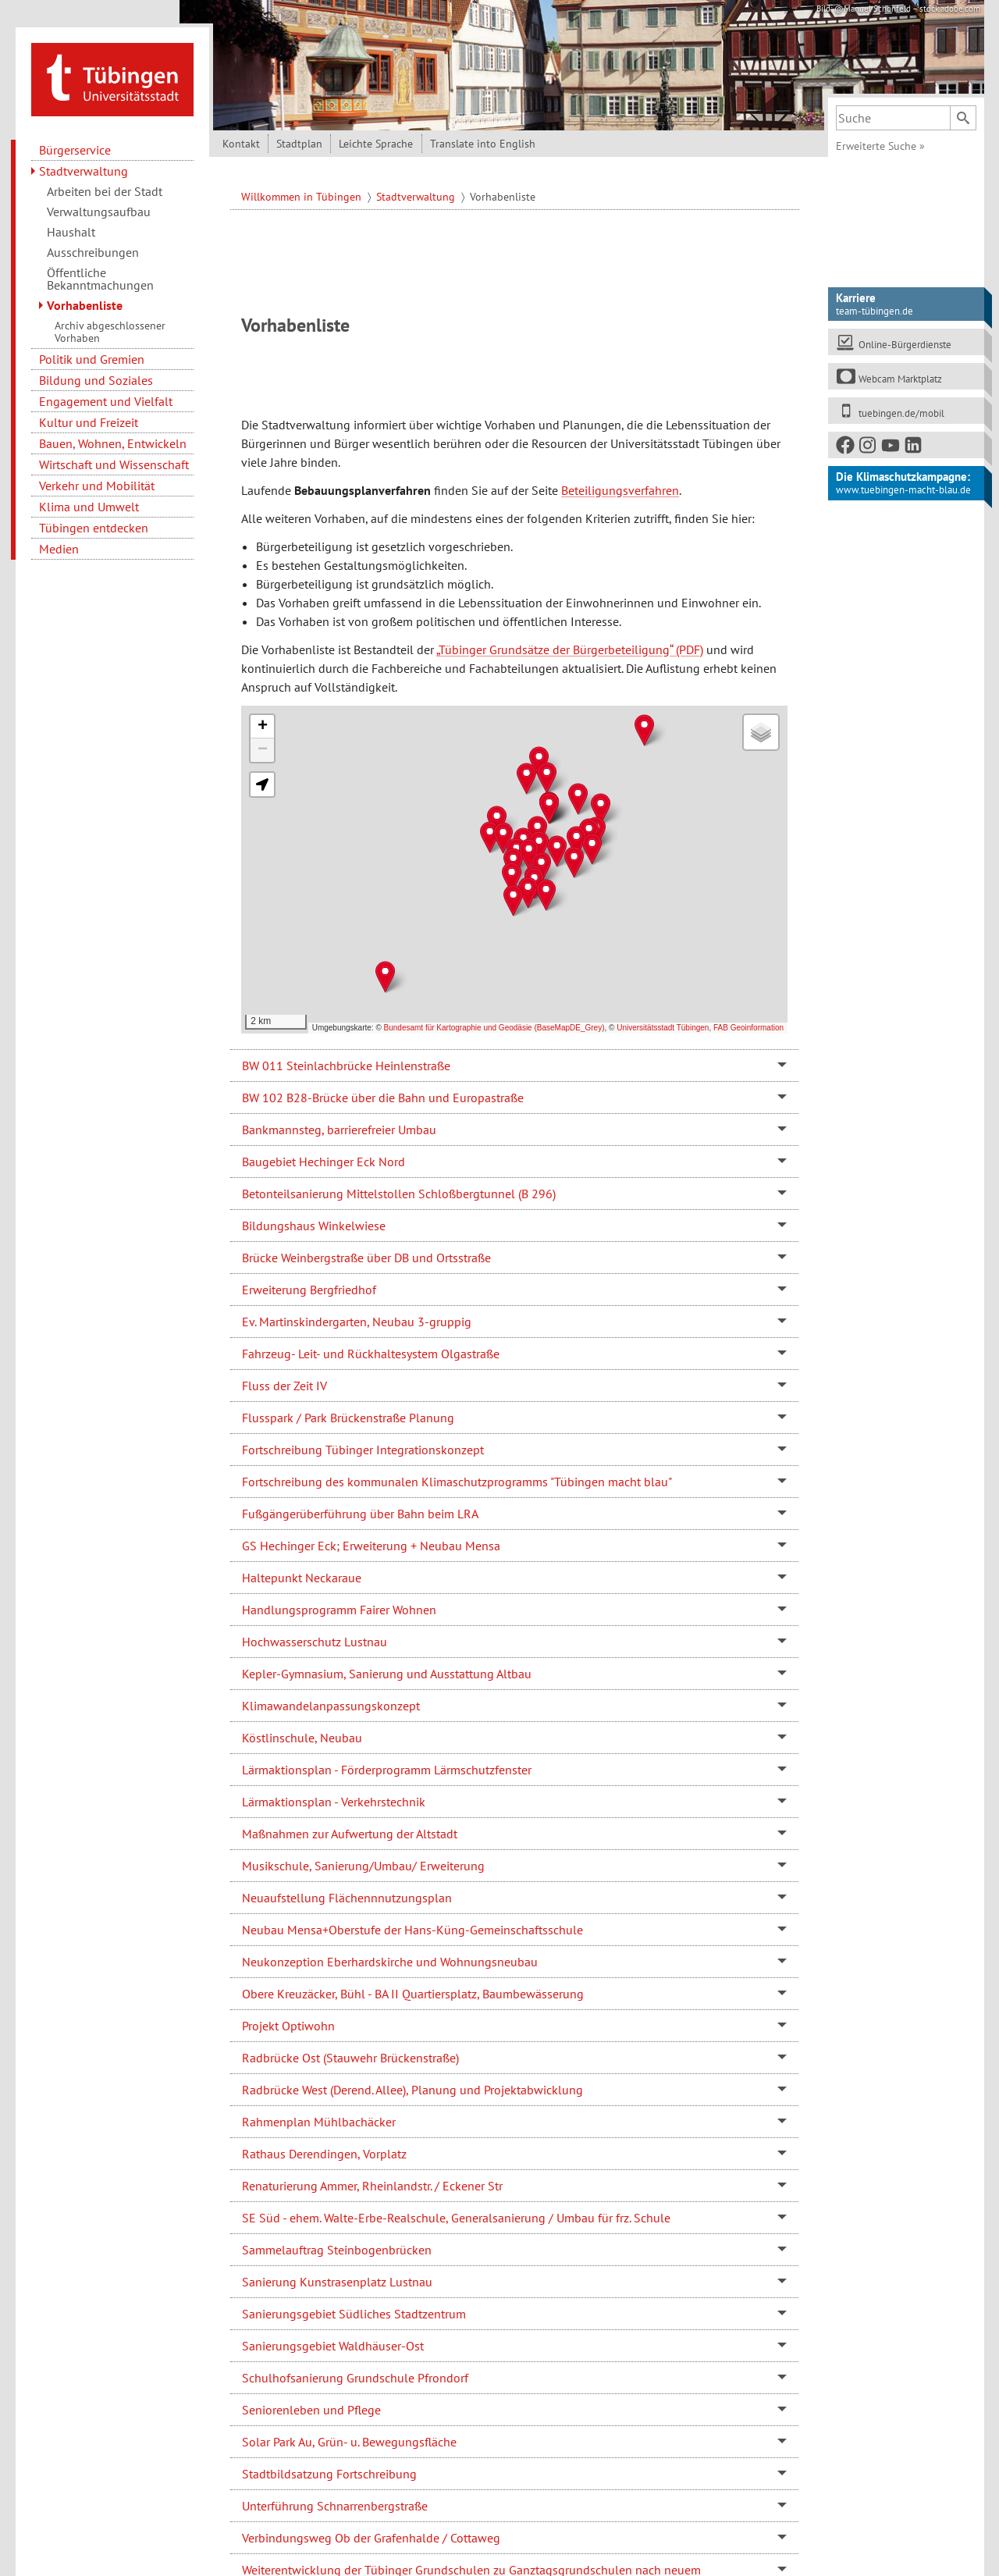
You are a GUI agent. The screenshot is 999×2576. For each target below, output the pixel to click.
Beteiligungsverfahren (620, 490)
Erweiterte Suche (880, 146)
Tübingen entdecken (93, 527)
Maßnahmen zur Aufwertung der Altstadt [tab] (349, 1833)
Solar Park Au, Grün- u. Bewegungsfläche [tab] (349, 2442)
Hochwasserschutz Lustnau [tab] (314, 1641)
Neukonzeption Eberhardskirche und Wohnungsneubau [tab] (390, 1961)
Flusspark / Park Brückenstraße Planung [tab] (348, 1417)
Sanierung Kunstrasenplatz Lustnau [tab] (337, 2282)
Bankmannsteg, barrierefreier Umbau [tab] (339, 1129)
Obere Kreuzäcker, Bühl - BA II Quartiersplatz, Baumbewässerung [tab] (413, 1993)
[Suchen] (963, 117)
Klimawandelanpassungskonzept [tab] (331, 1705)
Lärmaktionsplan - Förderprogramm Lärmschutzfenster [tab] (386, 1769)
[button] (546, 778)
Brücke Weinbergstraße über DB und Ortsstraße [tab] (366, 1257)
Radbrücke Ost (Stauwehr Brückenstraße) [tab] (350, 2057)
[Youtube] (891, 448)
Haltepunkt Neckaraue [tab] (301, 1577)
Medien (59, 549)
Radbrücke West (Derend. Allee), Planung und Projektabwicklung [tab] (412, 2089)
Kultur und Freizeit (88, 422)
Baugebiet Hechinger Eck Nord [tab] (323, 1161)
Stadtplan (299, 144)
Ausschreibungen (93, 252)
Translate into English (482, 144)
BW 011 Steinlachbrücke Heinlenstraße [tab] (346, 1065)
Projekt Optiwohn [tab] (288, 2025)
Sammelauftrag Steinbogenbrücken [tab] (337, 2250)
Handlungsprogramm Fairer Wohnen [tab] (339, 1609)
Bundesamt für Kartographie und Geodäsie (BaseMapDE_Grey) (494, 1027)
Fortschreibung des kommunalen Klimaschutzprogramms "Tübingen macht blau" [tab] (457, 1481)
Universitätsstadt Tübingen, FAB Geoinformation (700, 1027)
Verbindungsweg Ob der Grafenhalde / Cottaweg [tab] (371, 2538)
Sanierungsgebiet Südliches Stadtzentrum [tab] (354, 2314)
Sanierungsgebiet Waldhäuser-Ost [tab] (333, 2346)
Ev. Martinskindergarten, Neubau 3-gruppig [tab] (356, 1321)
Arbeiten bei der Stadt (104, 191)
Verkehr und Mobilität (97, 485)
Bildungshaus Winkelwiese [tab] (314, 1225)
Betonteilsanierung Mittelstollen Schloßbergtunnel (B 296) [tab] (399, 1193)
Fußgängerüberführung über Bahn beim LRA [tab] (360, 1513)
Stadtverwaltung (83, 171)
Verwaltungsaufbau (99, 211)
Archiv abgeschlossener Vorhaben (110, 331)
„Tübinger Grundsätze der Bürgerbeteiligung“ (554, 649)
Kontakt (241, 144)
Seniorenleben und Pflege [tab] (311, 2410)
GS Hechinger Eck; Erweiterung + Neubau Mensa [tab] (371, 1545)
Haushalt (71, 232)
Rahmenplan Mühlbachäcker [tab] (319, 2121)
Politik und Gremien (91, 359)
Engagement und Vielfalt (105, 401)
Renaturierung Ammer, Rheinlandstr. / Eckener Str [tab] (372, 2186)
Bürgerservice (75, 150)
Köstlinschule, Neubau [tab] (302, 1737)
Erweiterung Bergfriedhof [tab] (309, 1289)
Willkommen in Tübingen (302, 197)
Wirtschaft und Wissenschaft (114, 464)
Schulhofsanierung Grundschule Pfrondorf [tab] (355, 2378)
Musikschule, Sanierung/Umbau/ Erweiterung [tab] (363, 1865)
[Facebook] (846, 448)
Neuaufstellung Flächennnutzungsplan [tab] (347, 1897)
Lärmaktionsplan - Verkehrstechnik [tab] (333, 1801)
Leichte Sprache (376, 144)
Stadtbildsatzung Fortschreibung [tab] (329, 2474)
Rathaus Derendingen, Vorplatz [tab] (324, 2153)
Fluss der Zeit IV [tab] (284, 1385)
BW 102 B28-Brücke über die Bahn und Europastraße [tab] (383, 1097)
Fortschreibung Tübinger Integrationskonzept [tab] (363, 1449)
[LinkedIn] (914, 448)
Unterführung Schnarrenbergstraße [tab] (335, 2506)
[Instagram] (869, 448)
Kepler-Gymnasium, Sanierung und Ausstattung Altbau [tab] (386, 1673)
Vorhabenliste (85, 305)
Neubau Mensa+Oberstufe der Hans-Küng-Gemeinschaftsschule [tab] (412, 1929)
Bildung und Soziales (96, 380)
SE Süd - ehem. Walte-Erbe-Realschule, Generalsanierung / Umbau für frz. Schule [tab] (456, 2218)
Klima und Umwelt (89, 506)
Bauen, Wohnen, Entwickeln (113, 443)
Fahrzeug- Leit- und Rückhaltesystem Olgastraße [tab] (371, 1353)
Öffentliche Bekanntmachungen (100, 279)
